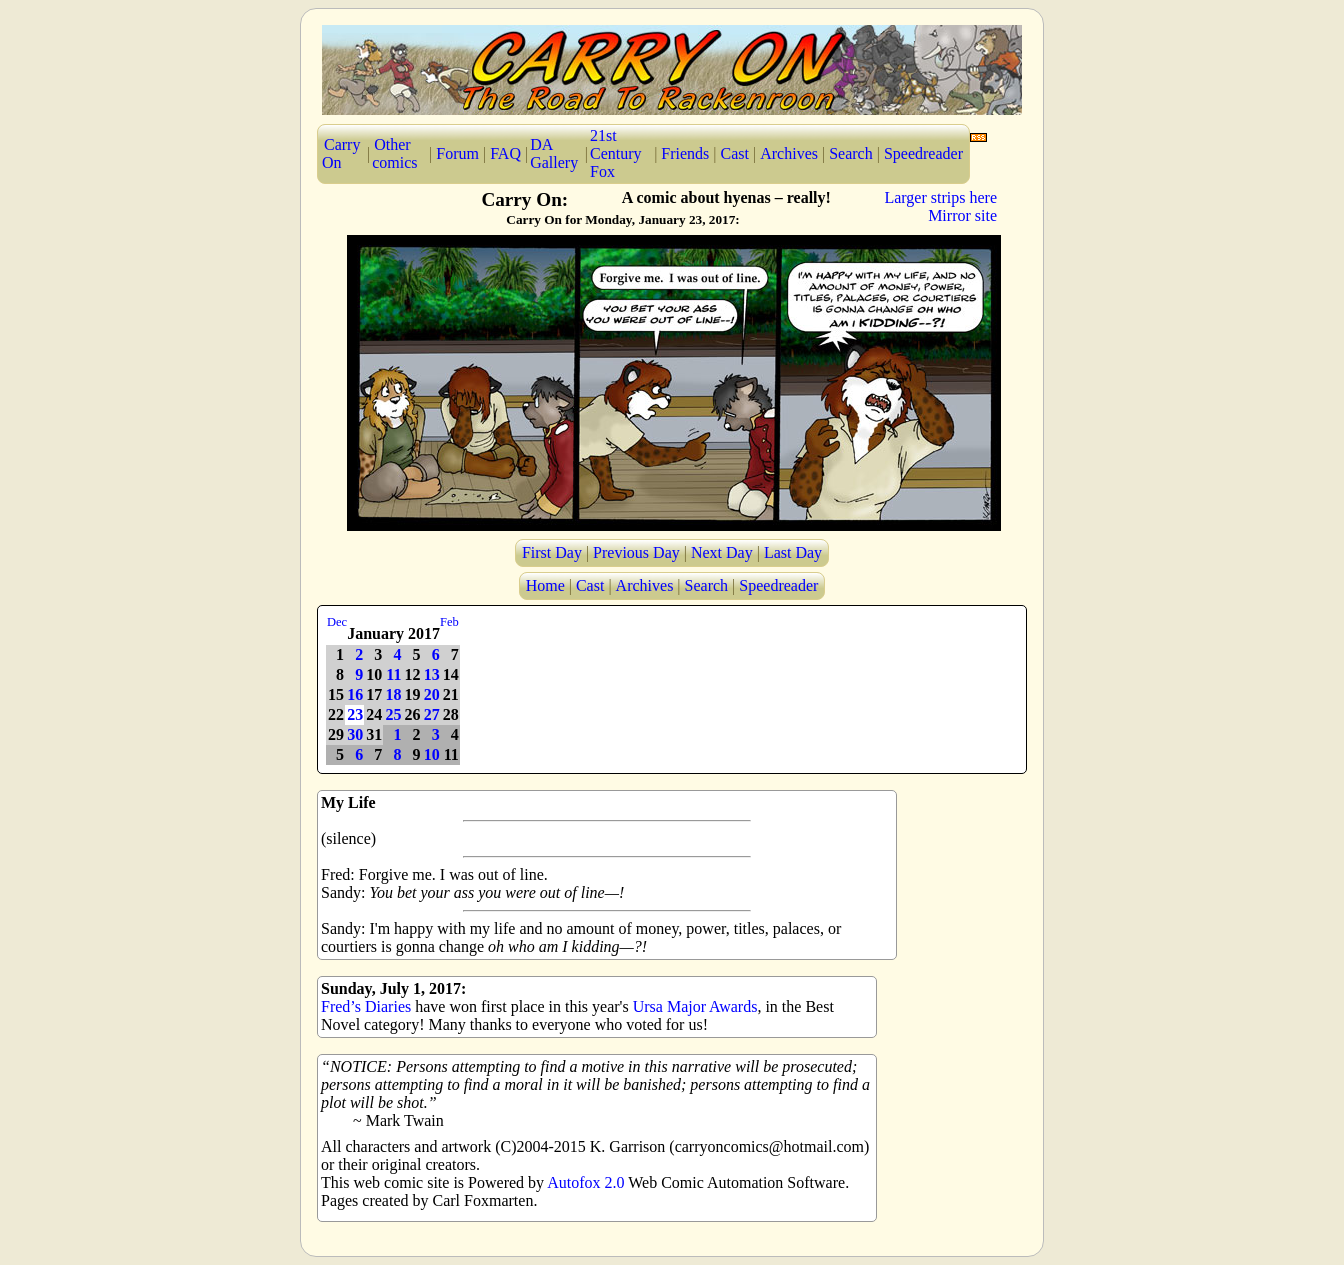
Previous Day (636, 552)
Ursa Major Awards (695, 1006)
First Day (552, 552)
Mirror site (962, 215)
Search (851, 153)
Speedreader (923, 153)
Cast (735, 153)
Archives (789, 153)
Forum (457, 153)
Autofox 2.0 (585, 1182)
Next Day (722, 552)
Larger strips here (940, 197)
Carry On (341, 153)
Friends (685, 153)
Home (545, 585)
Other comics (394, 153)
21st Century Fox (616, 153)
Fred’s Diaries (366, 1006)
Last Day (793, 552)
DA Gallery (554, 153)
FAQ (505, 153)
